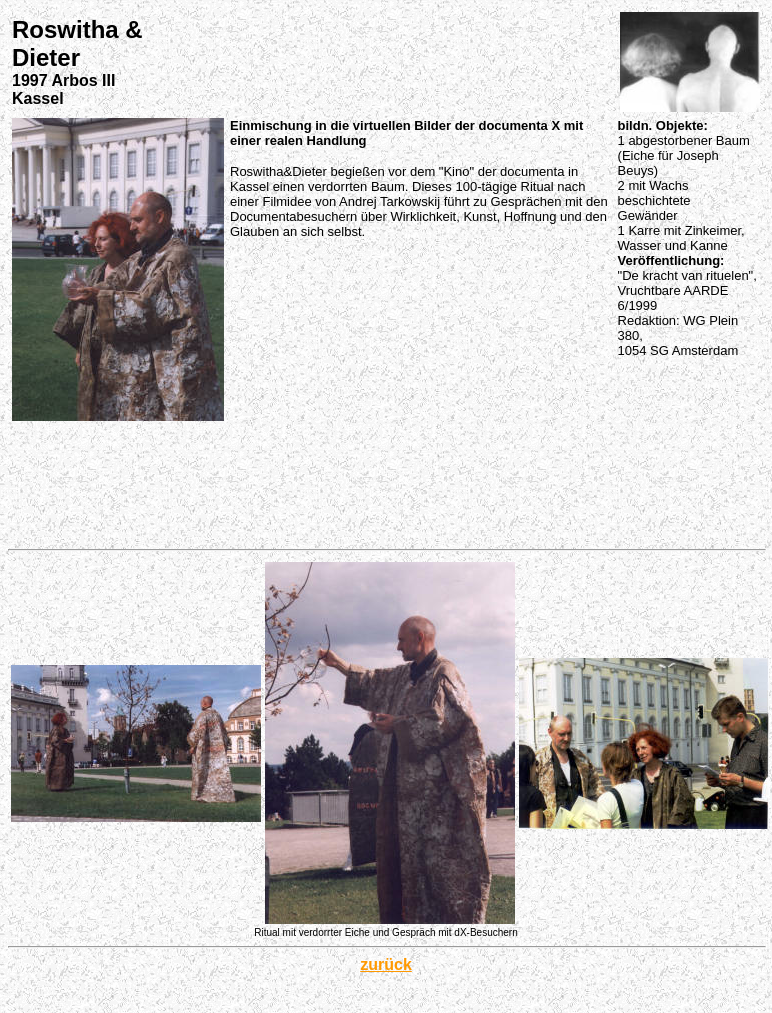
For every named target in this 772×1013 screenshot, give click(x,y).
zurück (386, 964)
